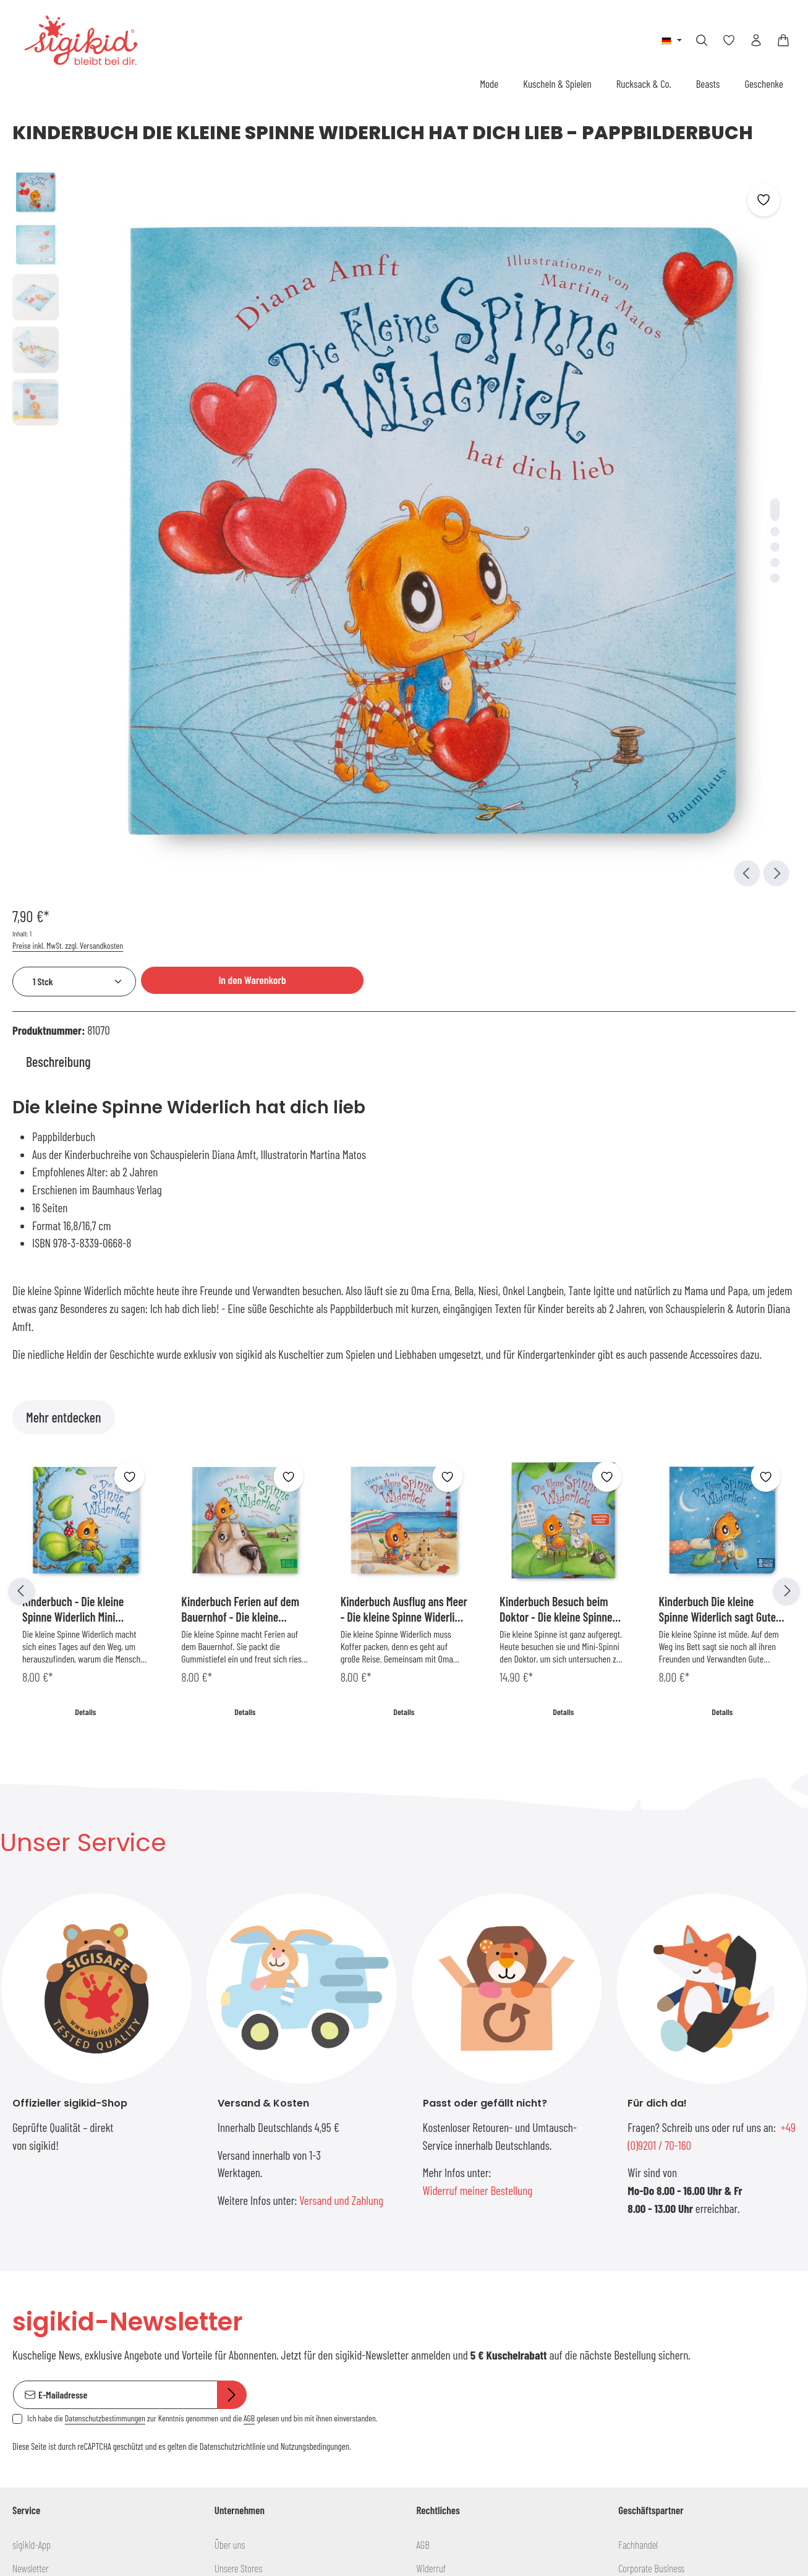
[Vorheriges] (22, 1115)
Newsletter (30, 2103)
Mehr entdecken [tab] (63, 941)
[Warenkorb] (783, 40)
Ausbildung (233, 2197)
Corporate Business (651, 2103)
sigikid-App (31, 2080)
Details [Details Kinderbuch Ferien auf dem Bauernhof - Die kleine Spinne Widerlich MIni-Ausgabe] (244, 1235)
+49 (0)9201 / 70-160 (58, 2422)
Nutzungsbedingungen (315, 1981)
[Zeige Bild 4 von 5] (438, 394)
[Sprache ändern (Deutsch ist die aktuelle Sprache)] (672, 40)
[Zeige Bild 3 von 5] (438, 378)
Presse (226, 2221)
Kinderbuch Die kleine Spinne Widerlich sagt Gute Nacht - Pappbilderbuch (717, 1133)
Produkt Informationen (51, 2244)
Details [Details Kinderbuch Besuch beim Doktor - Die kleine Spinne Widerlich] (563, 1235)
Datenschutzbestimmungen (105, 1953)
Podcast (228, 2127)
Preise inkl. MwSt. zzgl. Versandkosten (538, 210)
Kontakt (25, 2291)
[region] (235, 362)
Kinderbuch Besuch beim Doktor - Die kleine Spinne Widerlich (556, 1133)
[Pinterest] (286, 2367)
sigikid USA (637, 2127)
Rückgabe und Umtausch (55, 2197)
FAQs (20, 2150)
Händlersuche (35, 2268)
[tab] (58, 585)
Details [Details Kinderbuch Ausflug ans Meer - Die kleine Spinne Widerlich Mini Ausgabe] (403, 1235)
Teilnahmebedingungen (456, 2150)
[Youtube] (245, 2367)
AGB (249, 1953)
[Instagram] (306, 2367)
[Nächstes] (786, 1115)
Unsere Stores (238, 2103)
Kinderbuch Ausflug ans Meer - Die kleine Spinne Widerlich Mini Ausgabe (404, 1133)
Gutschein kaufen (42, 2221)
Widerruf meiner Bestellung (478, 1714)
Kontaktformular (97, 2490)
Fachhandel (638, 2080)
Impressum (436, 2197)
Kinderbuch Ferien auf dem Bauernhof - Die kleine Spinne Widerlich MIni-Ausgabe (240, 1133)
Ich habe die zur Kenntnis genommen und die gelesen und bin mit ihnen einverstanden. (202, 1953)
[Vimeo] (266, 2367)
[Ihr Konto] (756, 40)
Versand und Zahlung (341, 1724)
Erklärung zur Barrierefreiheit (467, 2174)
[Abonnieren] (232, 1930)
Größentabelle (35, 2127)
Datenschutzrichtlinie (232, 1981)
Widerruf (431, 2103)
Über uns (230, 2080)
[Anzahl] (545, 246)
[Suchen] (701, 40)
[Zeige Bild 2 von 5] (438, 363)
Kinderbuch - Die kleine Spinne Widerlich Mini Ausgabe (73, 1133)
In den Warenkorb (704, 244)
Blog (222, 2150)
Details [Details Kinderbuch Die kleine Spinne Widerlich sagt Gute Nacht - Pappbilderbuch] (722, 1235)
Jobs (223, 2174)
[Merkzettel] (729, 40)
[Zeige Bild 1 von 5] (438, 341)
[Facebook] (224, 2367)
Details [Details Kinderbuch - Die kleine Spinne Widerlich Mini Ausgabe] (85, 1235)
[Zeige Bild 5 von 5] (438, 409)
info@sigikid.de (47, 2393)
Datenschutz (438, 2127)
